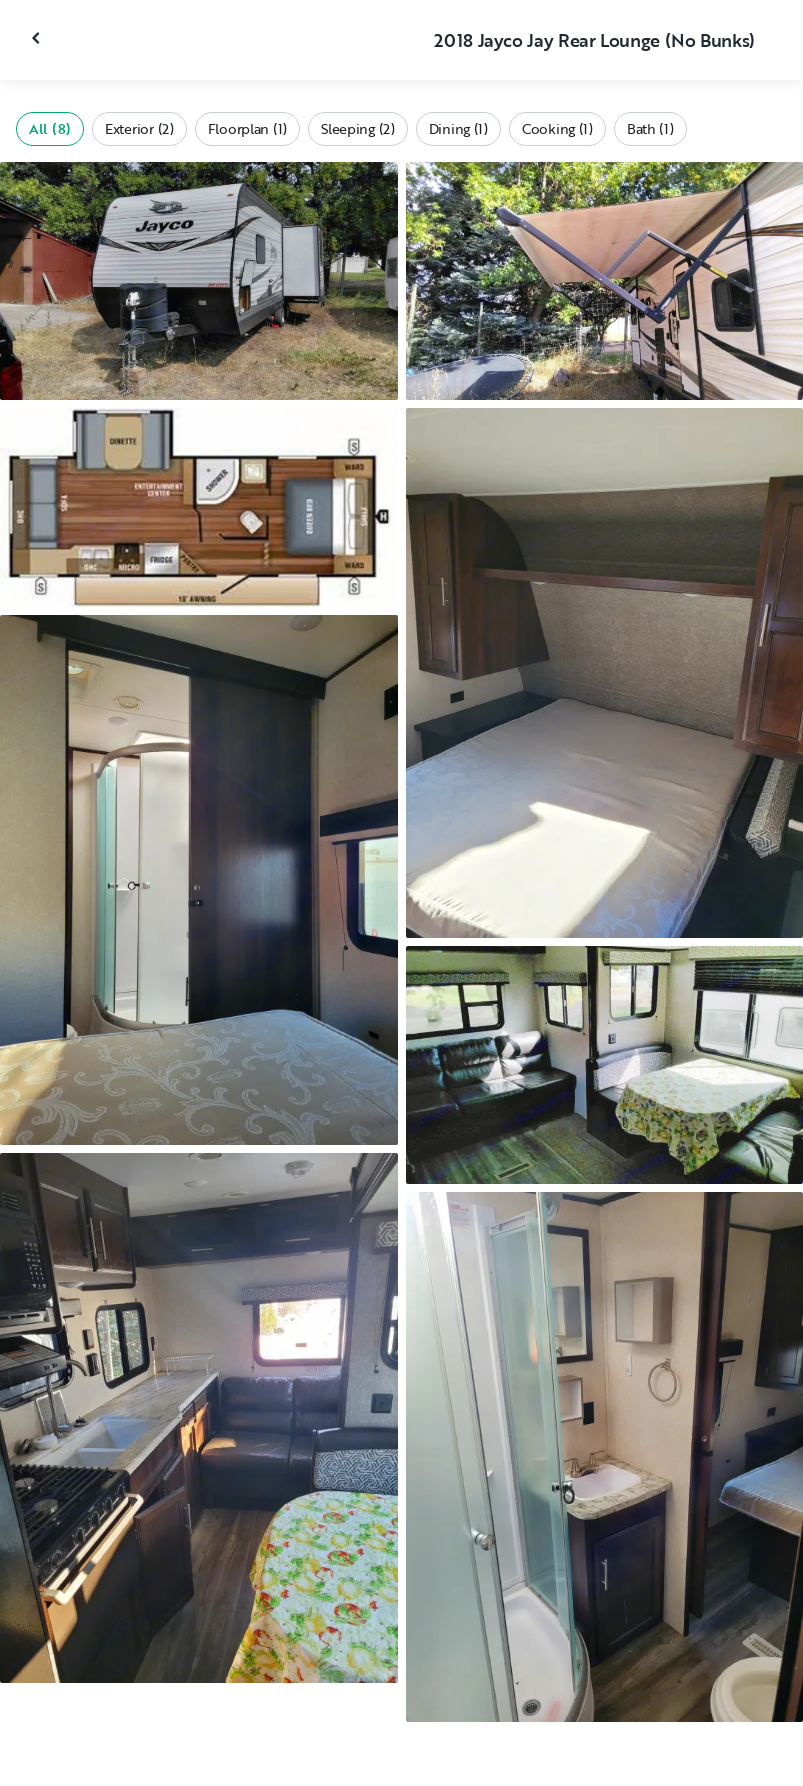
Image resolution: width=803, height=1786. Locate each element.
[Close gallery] (38, 38)
